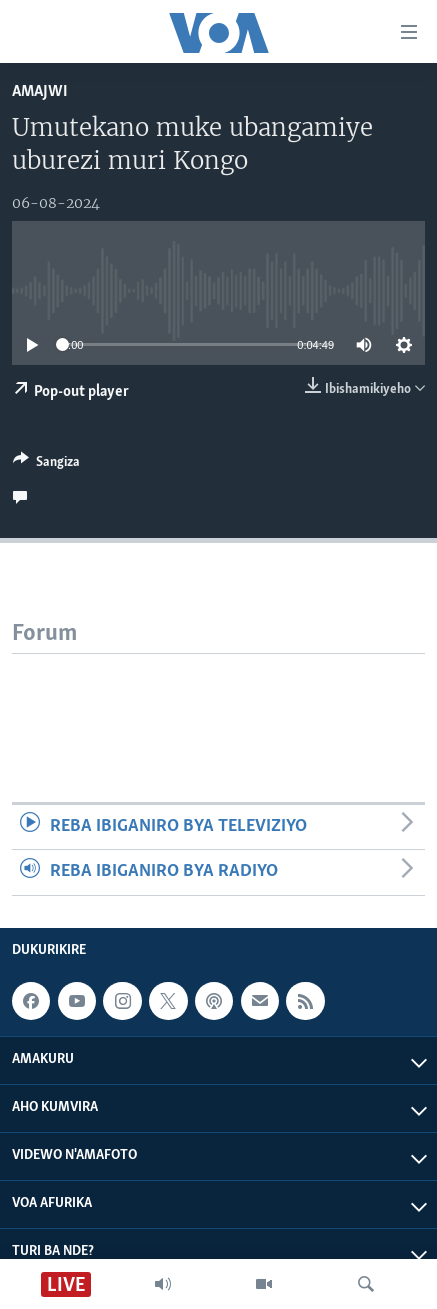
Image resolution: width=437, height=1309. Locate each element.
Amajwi (40, 91)
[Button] (46, 465)
